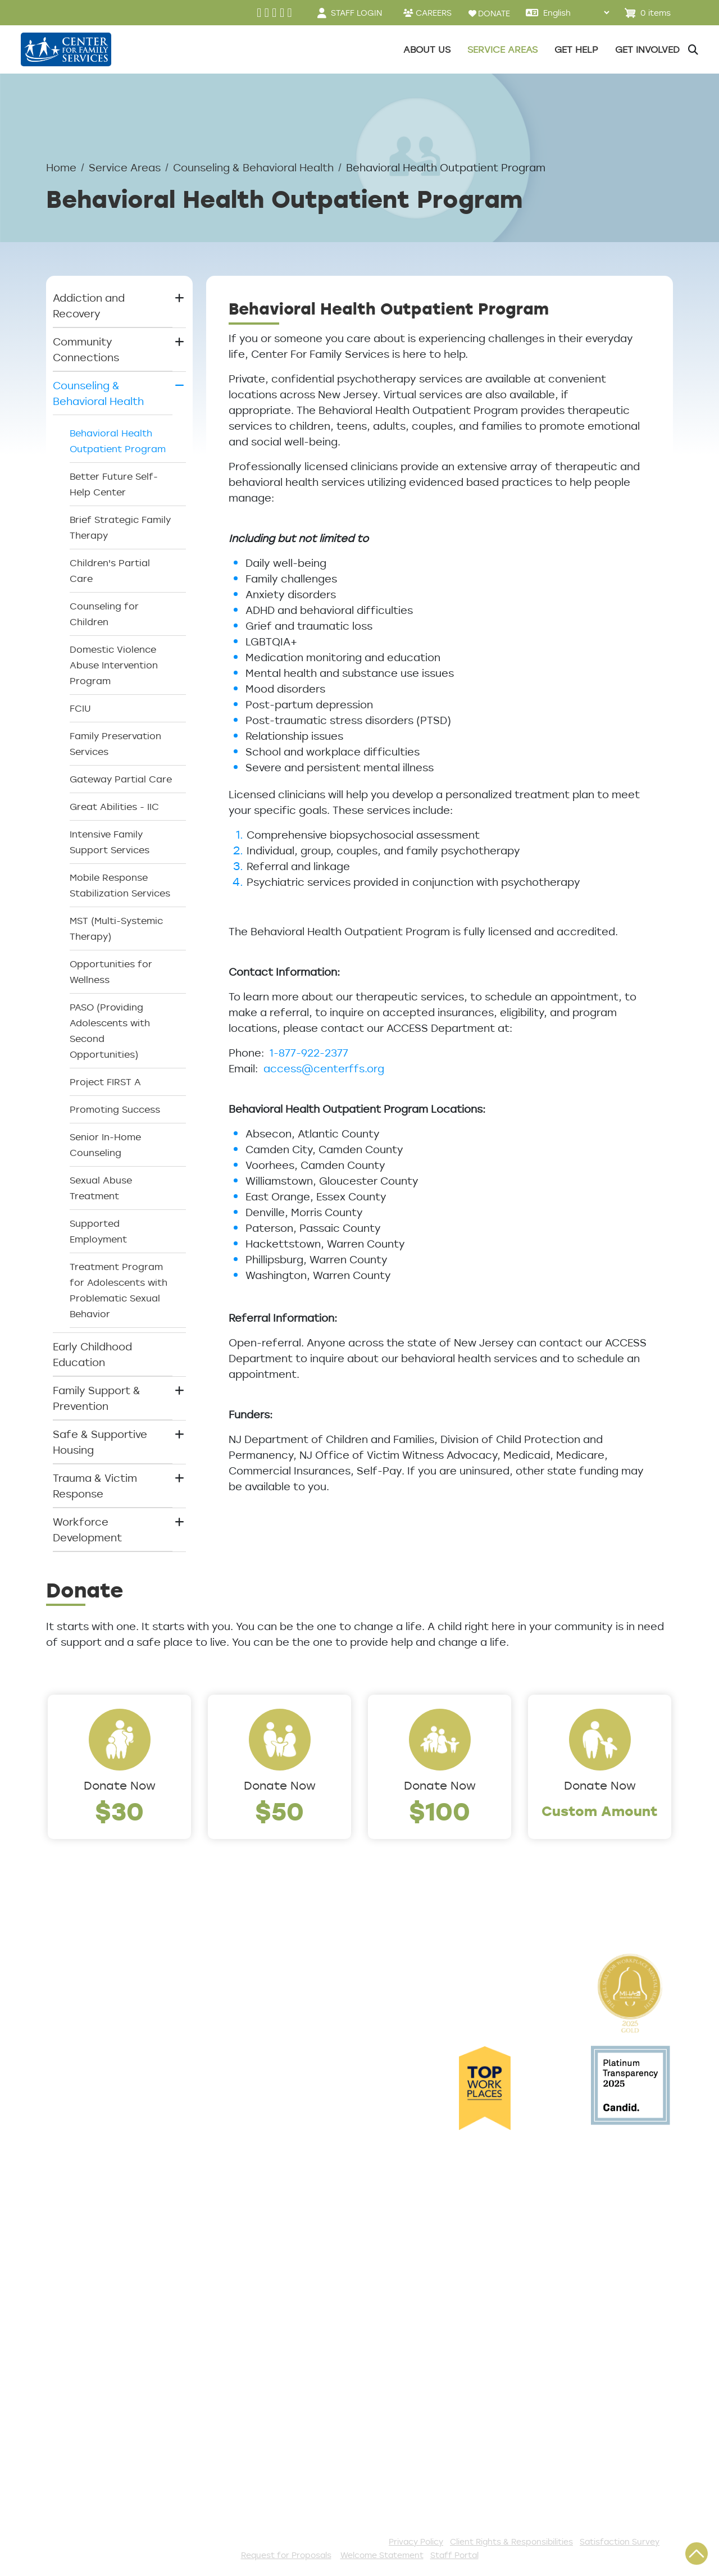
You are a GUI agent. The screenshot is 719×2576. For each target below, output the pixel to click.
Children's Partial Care (110, 571)
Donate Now (120, 1785)
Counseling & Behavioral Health (253, 167)
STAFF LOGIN (356, 12)
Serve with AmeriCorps (292, 2390)
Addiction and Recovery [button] (89, 305)
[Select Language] (576, 13)
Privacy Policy (416, 2541)
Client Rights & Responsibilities (511, 2541)
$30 (119, 1810)
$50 (279, 1810)
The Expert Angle (90, 2161)
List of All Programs (96, 2301)
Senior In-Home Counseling (105, 1145)
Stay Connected (276, 2465)
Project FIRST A (105, 1082)
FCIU (80, 708)
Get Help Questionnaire (107, 2282)
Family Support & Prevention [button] (96, 1398)
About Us (70, 1981)
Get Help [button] (576, 49)
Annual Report (82, 2090)
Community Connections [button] (86, 349)
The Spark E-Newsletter (295, 2483)
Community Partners (99, 2108)
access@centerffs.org (323, 1068)
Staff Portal (454, 2555)
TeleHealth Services (97, 2319)
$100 (439, 1810)
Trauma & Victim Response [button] (95, 1485)
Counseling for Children (104, 614)
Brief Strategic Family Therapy (120, 527)
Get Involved (265, 2263)
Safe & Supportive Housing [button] (100, 1442)
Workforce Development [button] (87, 1529)
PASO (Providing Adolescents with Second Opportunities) (110, 1031)
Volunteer (258, 2372)
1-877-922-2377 (309, 1052)
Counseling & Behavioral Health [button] (98, 393)
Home (61, 167)
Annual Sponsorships (286, 2353)
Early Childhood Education (92, 1354)
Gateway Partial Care (121, 779)
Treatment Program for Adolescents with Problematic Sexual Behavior (118, 1290)
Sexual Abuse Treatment (101, 1188)
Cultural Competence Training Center (102, 2135)
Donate (252, 2282)
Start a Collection (279, 2335)
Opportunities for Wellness (111, 972)
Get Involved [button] (647, 49)
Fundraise (258, 2446)
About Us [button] (426, 49)
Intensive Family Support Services (109, 842)
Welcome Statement (382, 2555)
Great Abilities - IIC (114, 806)
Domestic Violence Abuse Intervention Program (114, 665)
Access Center (85, 2263)
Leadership (74, 2000)
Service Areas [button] (502, 49)
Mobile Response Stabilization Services (120, 885)
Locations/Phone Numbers (90, 2026)
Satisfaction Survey (97, 2338)
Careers (67, 2053)
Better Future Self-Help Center (114, 484)
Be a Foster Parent (282, 2427)
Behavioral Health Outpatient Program (118, 441)
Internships (74, 2071)
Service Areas (125, 167)
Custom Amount (599, 1810)
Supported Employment (98, 1231)
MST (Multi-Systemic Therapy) (116, 928)
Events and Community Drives (292, 2308)
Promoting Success (115, 1109)
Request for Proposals (286, 2555)
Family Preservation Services (115, 744)
